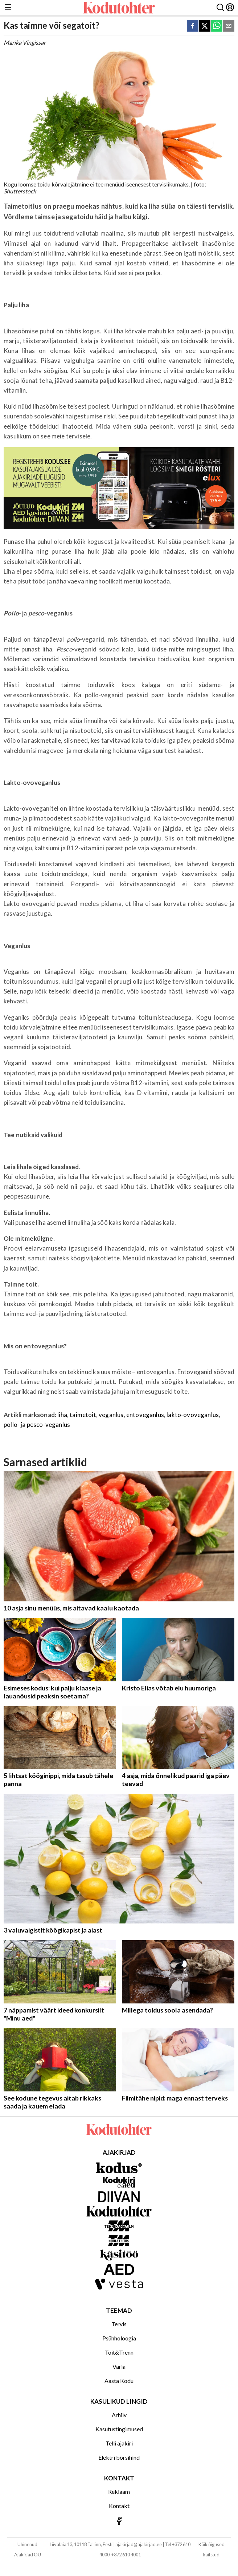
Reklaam (119, 2491)
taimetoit (83, 1415)
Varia (119, 2366)
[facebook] (192, 26)
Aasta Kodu (119, 2380)
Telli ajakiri (119, 2443)
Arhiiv (119, 2414)
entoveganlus (145, 1415)
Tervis (119, 2323)
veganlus (111, 1415)
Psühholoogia (119, 2338)
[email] (228, 26)
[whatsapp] (216, 26)
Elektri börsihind (119, 2457)
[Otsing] (220, 8)
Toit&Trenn (119, 2352)
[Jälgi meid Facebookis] (119, 2521)
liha (62, 1415)
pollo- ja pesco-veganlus (37, 1424)
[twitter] (204, 26)
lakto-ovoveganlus (193, 1415)
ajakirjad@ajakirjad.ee (138, 2544)
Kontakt (119, 2505)
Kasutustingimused (119, 2428)
